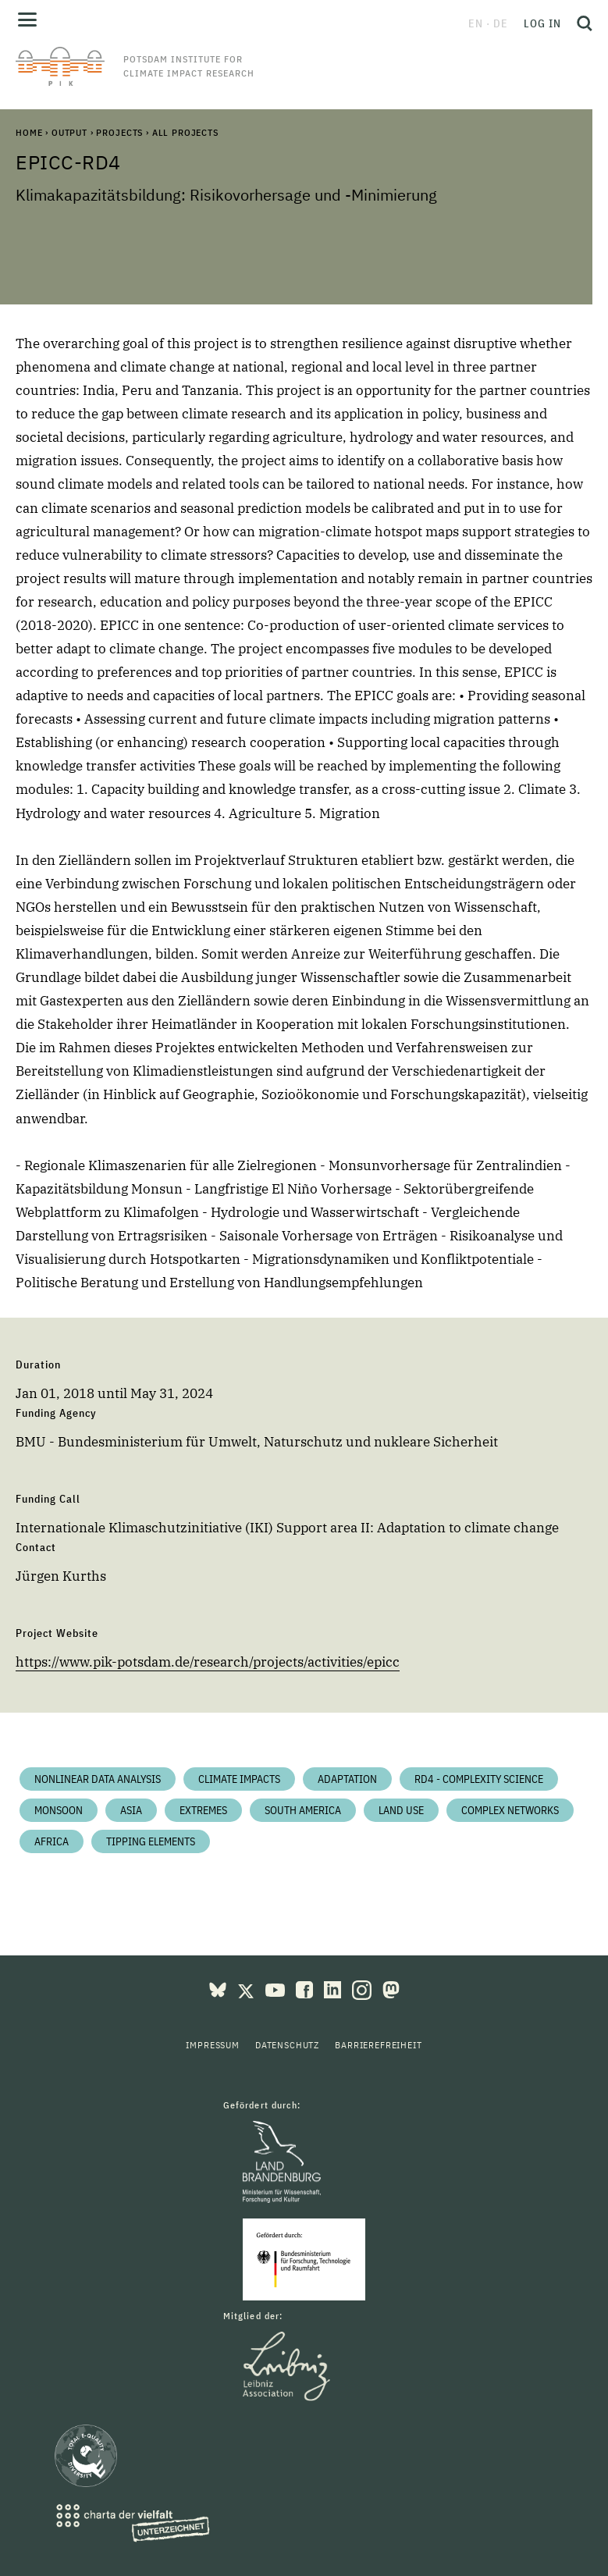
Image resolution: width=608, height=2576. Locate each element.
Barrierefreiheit (378, 2045)
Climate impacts (239, 1779)
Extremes (203, 1810)
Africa (51, 1841)
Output (69, 132)
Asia (131, 1810)
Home (29, 132)
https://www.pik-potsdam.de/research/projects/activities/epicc (208, 1661)
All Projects (185, 132)
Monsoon (58, 1810)
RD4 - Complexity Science (478, 1779)
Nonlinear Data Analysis (97, 1779)
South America (303, 1810)
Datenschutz (287, 2045)
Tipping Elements (150, 1841)
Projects (119, 132)
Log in (542, 23)
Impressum (213, 2045)
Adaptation (347, 1779)
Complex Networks (510, 1810)
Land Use (401, 1810)
